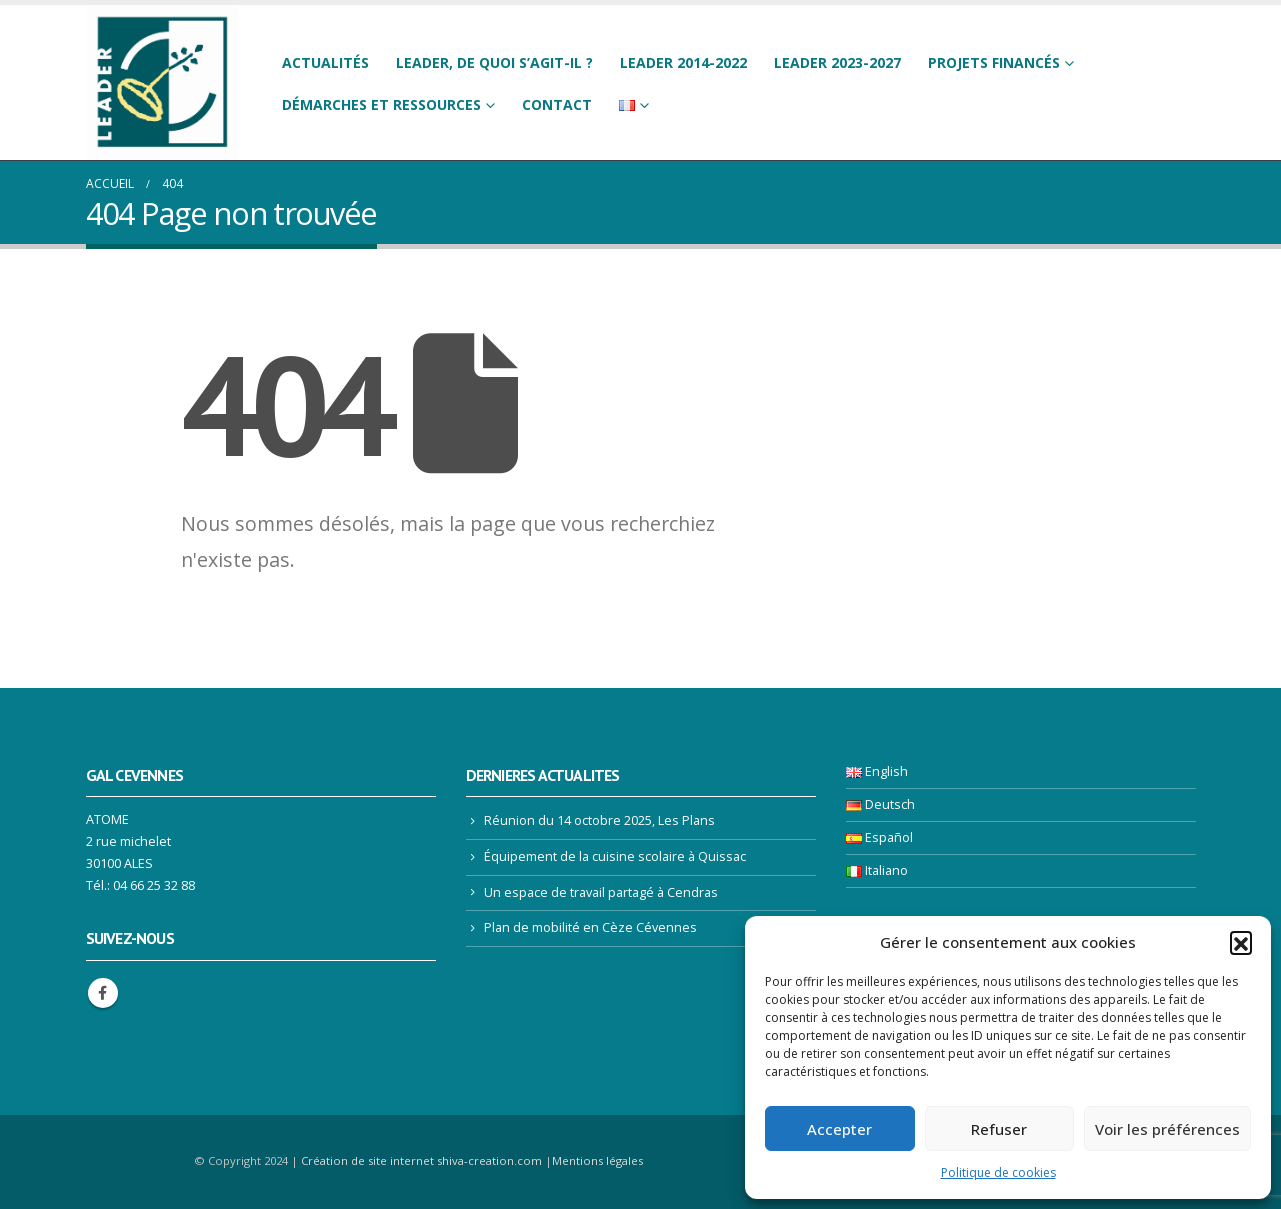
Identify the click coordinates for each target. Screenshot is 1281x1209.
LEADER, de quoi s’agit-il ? (494, 62)
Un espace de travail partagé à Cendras (601, 892)
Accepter (839, 1129)
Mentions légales (597, 1160)
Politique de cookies (998, 1172)
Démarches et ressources (381, 104)
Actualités (325, 62)
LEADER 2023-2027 (837, 62)
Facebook (103, 993)
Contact (557, 104)
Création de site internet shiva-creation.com (421, 1160)
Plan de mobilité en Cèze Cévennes (590, 927)
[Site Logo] (163, 82)
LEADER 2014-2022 (683, 62)
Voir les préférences (1167, 1129)
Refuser (999, 1129)
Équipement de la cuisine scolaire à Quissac (615, 856)
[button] (1241, 942)
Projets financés (994, 62)
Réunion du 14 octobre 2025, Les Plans (599, 820)
